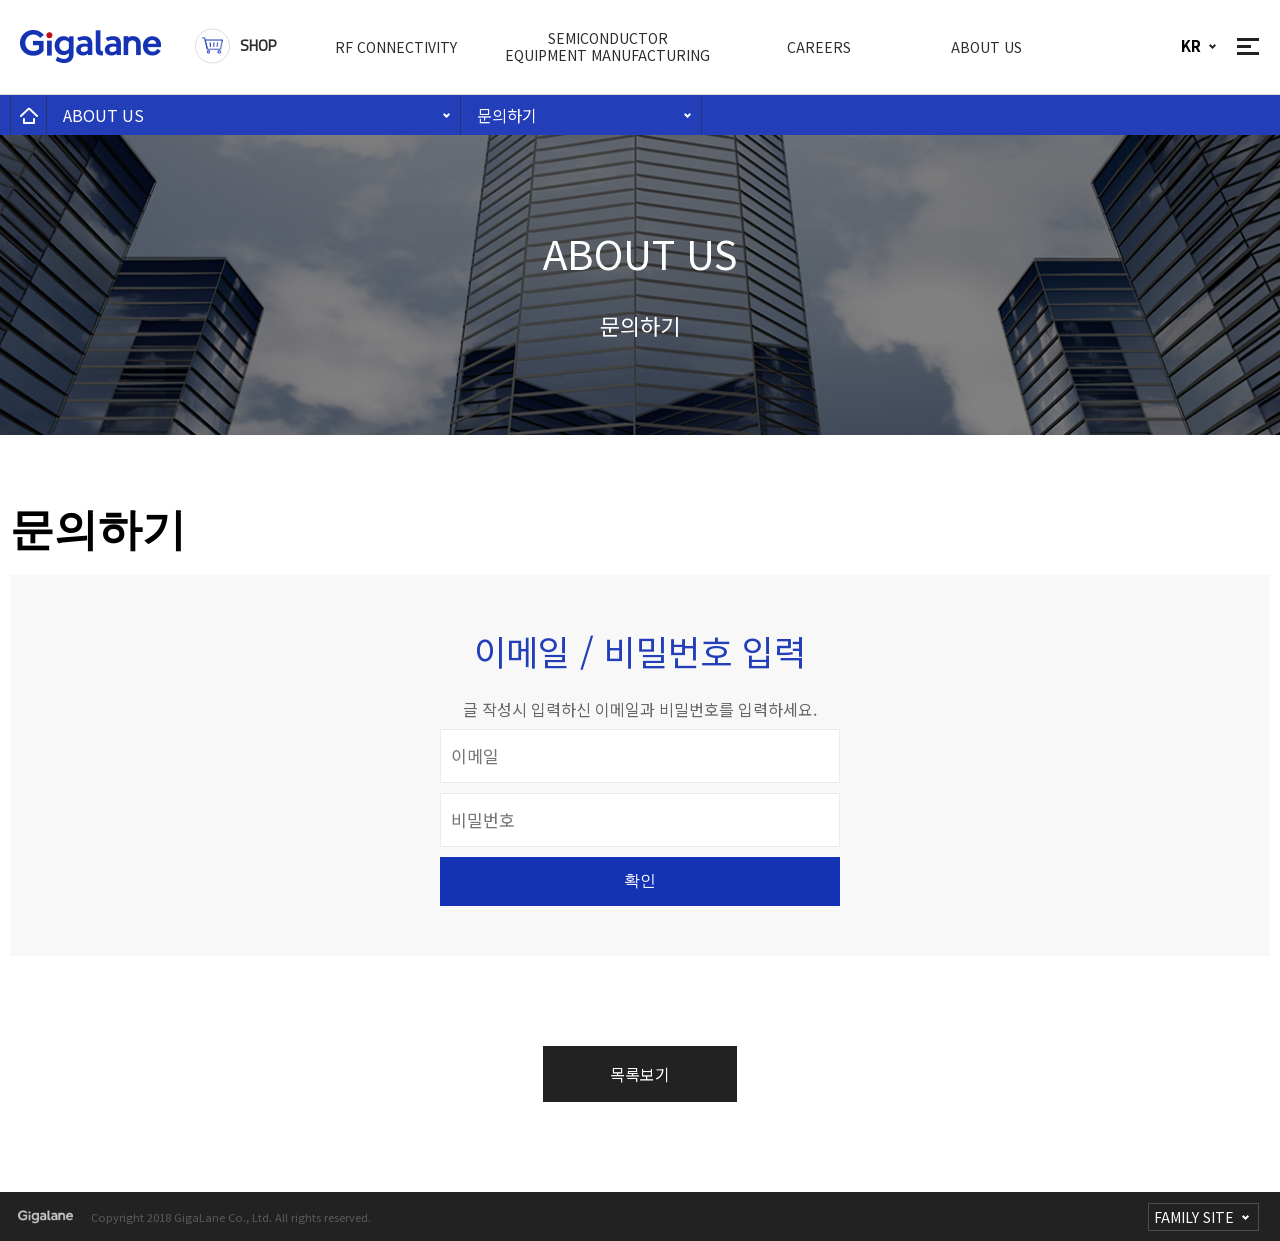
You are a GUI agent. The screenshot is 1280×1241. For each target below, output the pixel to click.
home (28, 115)
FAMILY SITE (1194, 1217)
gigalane (45, 1217)
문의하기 (507, 115)
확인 (640, 880)
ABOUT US (103, 115)
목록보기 (640, 1074)
